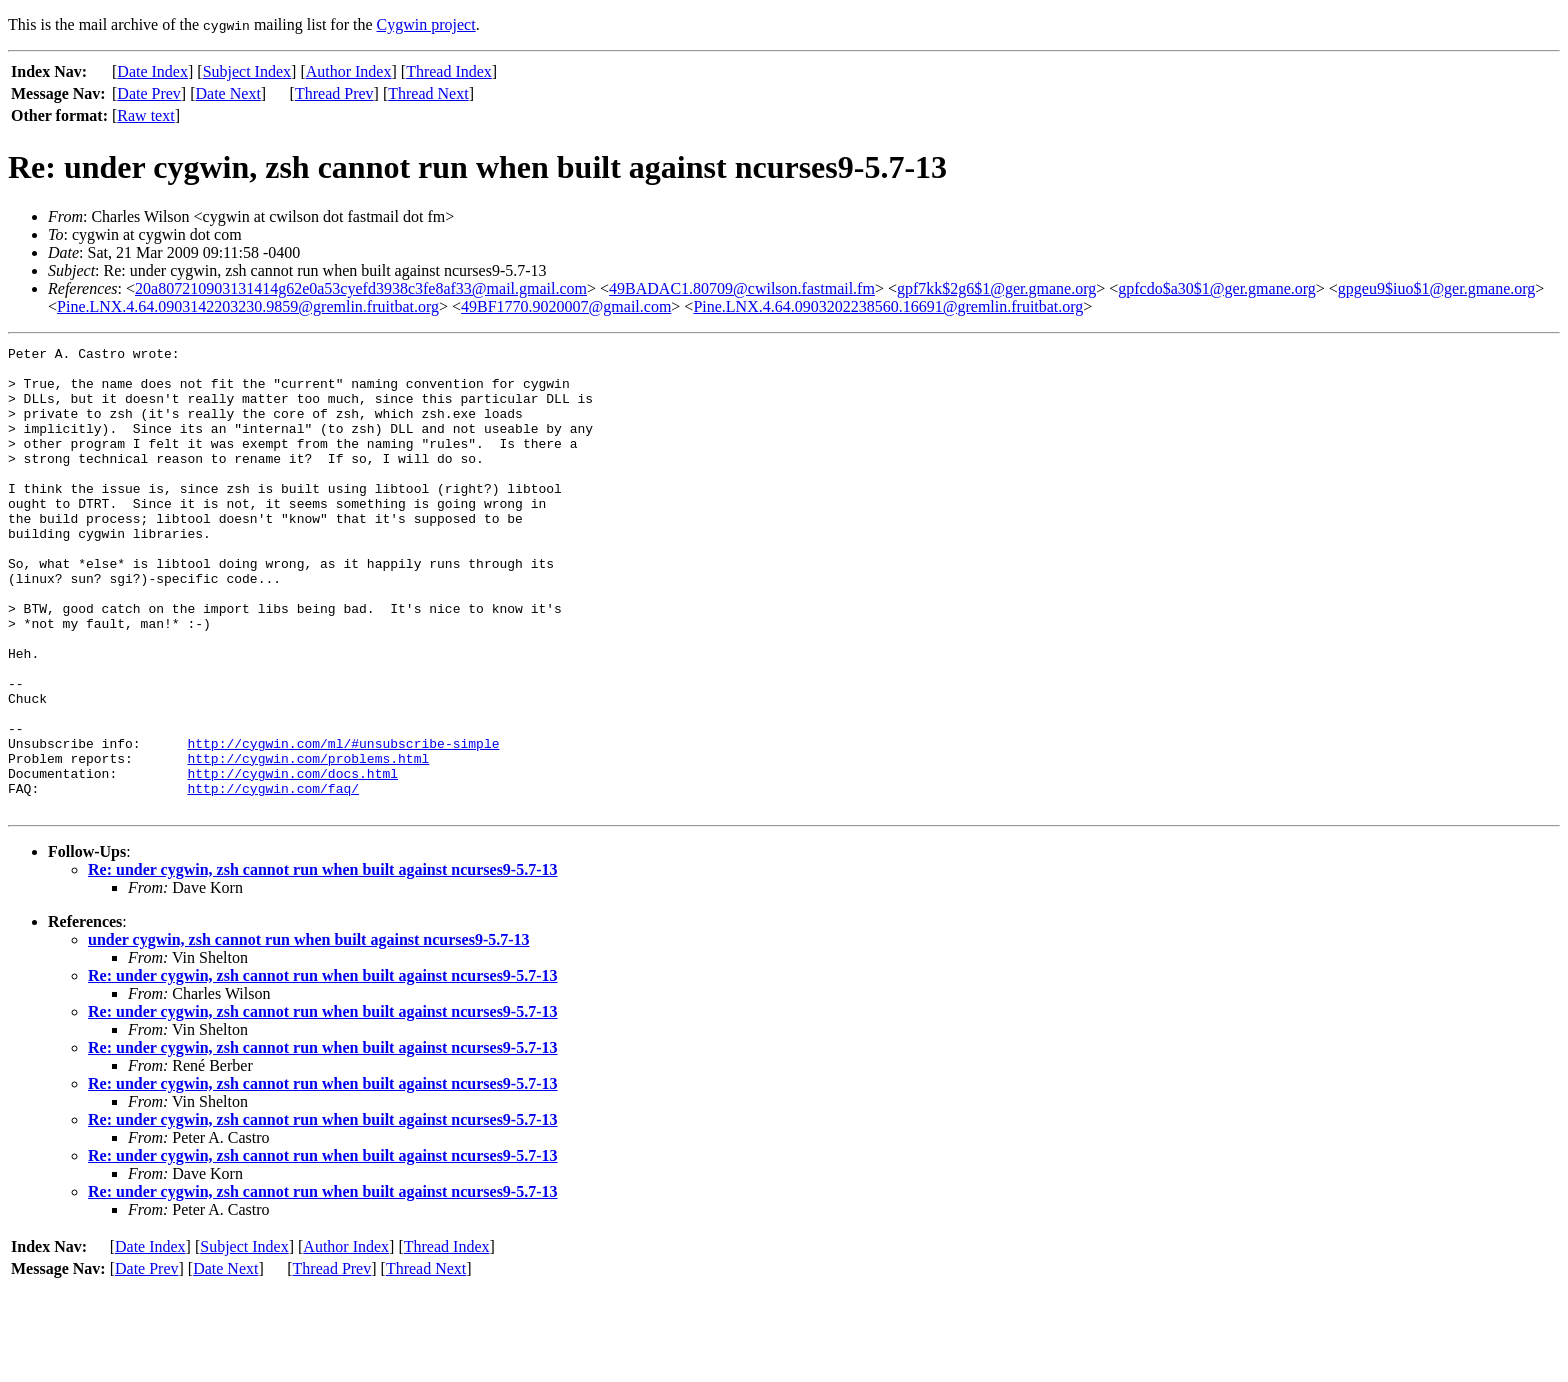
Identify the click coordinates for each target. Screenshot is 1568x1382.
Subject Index (247, 71)
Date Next (228, 93)
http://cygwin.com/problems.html (308, 842)
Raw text (145, 115)
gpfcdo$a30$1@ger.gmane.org (1217, 288)
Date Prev (149, 93)
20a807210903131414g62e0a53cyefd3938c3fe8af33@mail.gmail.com (361, 288)
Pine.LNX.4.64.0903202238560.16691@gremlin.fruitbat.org (888, 306)
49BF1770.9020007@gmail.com (566, 306)
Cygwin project (426, 24)
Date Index (152, 71)
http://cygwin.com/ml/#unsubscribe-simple (343, 824)
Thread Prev (334, 93)
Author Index (349, 71)
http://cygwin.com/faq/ (273, 878)
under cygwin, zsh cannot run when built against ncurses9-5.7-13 (309, 1032)
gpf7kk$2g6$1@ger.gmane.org (996, 288)
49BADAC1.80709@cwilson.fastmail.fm (742, 288)
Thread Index (449, 71)
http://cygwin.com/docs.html (292, 860)
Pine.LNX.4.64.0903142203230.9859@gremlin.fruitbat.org (248, 306)
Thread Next (428, 93)
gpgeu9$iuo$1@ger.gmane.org (1437, 288)
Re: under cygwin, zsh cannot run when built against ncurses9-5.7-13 (323, 962)
